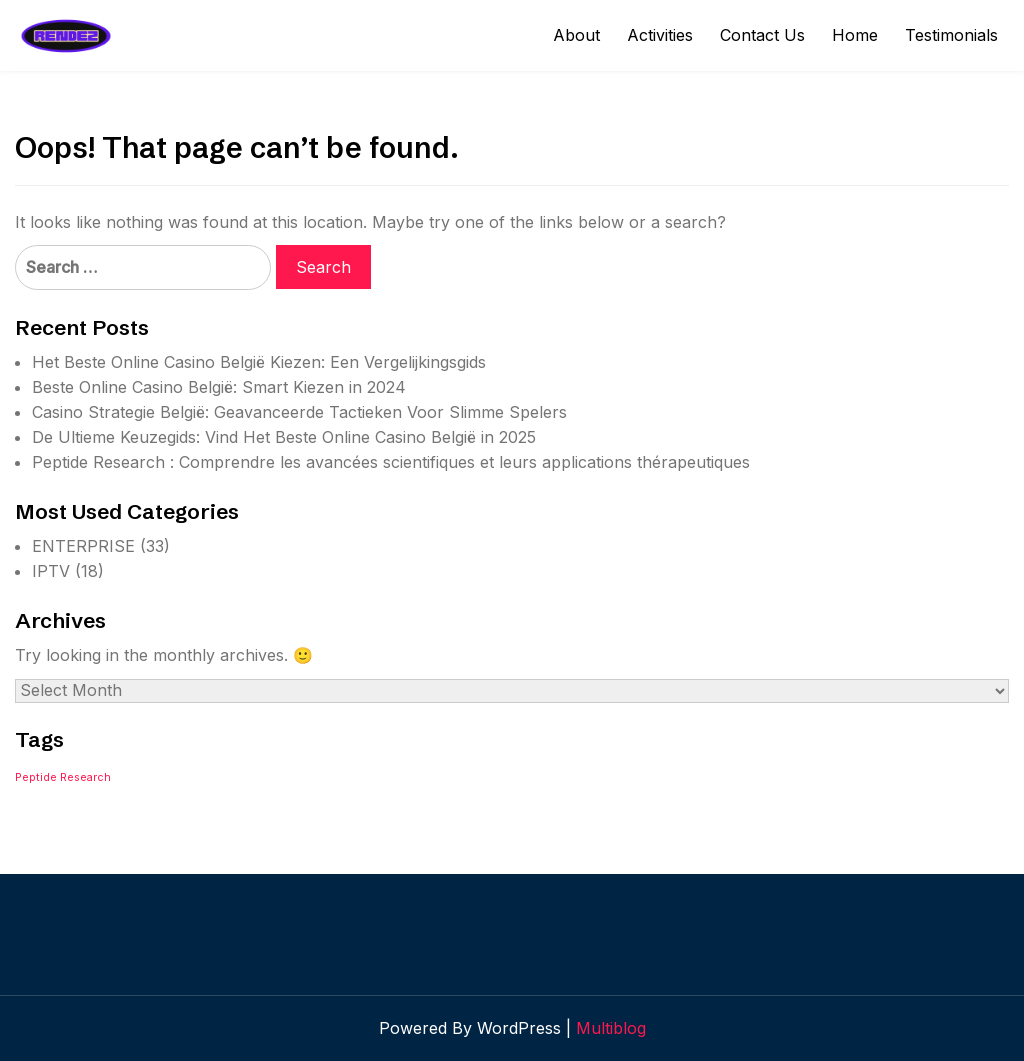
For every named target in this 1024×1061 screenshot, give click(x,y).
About (576, 35)
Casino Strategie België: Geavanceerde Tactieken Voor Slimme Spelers (299, 412)
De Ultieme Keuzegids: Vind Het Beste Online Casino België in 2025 (284, 437)
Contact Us (762, 35)
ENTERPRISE (83, 546)
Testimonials (951, 35)
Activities (660, 35)
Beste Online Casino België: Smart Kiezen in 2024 (219, 387)
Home (855, 35)
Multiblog (611, 1028)
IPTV (51, 571)
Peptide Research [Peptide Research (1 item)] (63, 777)
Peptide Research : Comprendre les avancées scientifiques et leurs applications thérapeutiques (391, 462)
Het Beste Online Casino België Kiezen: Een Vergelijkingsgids (259, 362)
